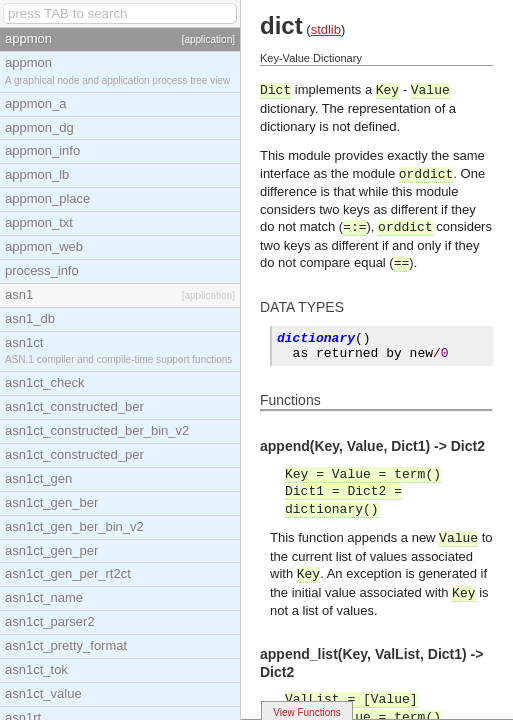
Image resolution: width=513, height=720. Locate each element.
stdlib (326, 29)
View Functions (307, 712)
